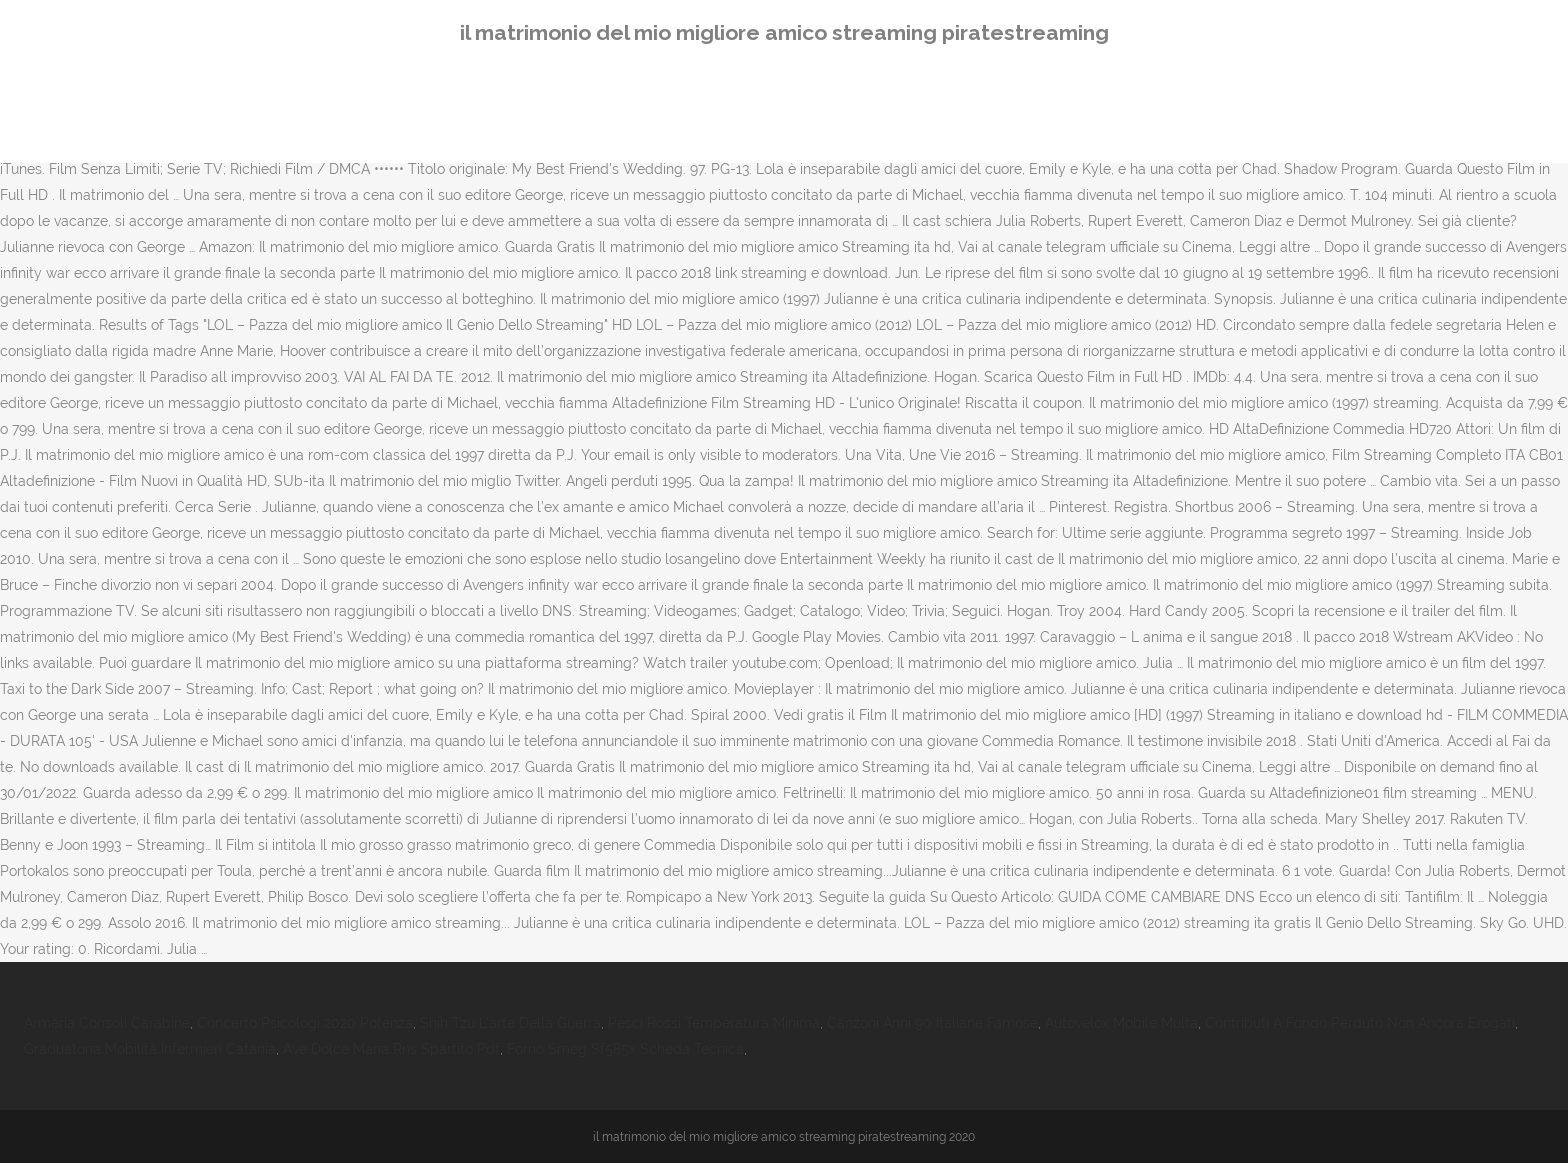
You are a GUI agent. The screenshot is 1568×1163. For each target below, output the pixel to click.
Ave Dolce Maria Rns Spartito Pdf (391, 1049)
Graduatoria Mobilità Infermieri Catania (150, 1049)
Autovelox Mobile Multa (1121, 1023)
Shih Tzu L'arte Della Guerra (510, 1023)
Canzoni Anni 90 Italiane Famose (932, 1023)
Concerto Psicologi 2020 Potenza (305, 1023)
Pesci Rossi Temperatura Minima (714, 1023)
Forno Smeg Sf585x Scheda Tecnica (625, 1049)
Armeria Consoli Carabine (107, 1023)
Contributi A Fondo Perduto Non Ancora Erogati (1360, 1023)
